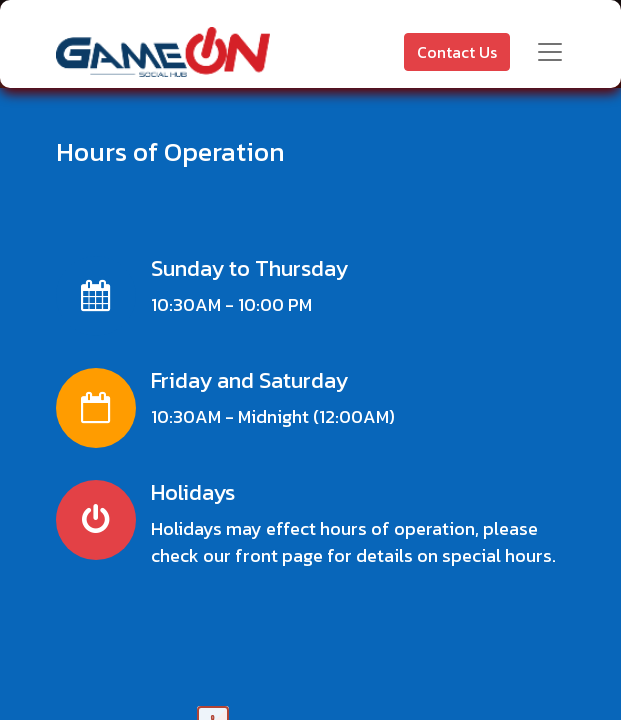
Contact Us (457, 52)
